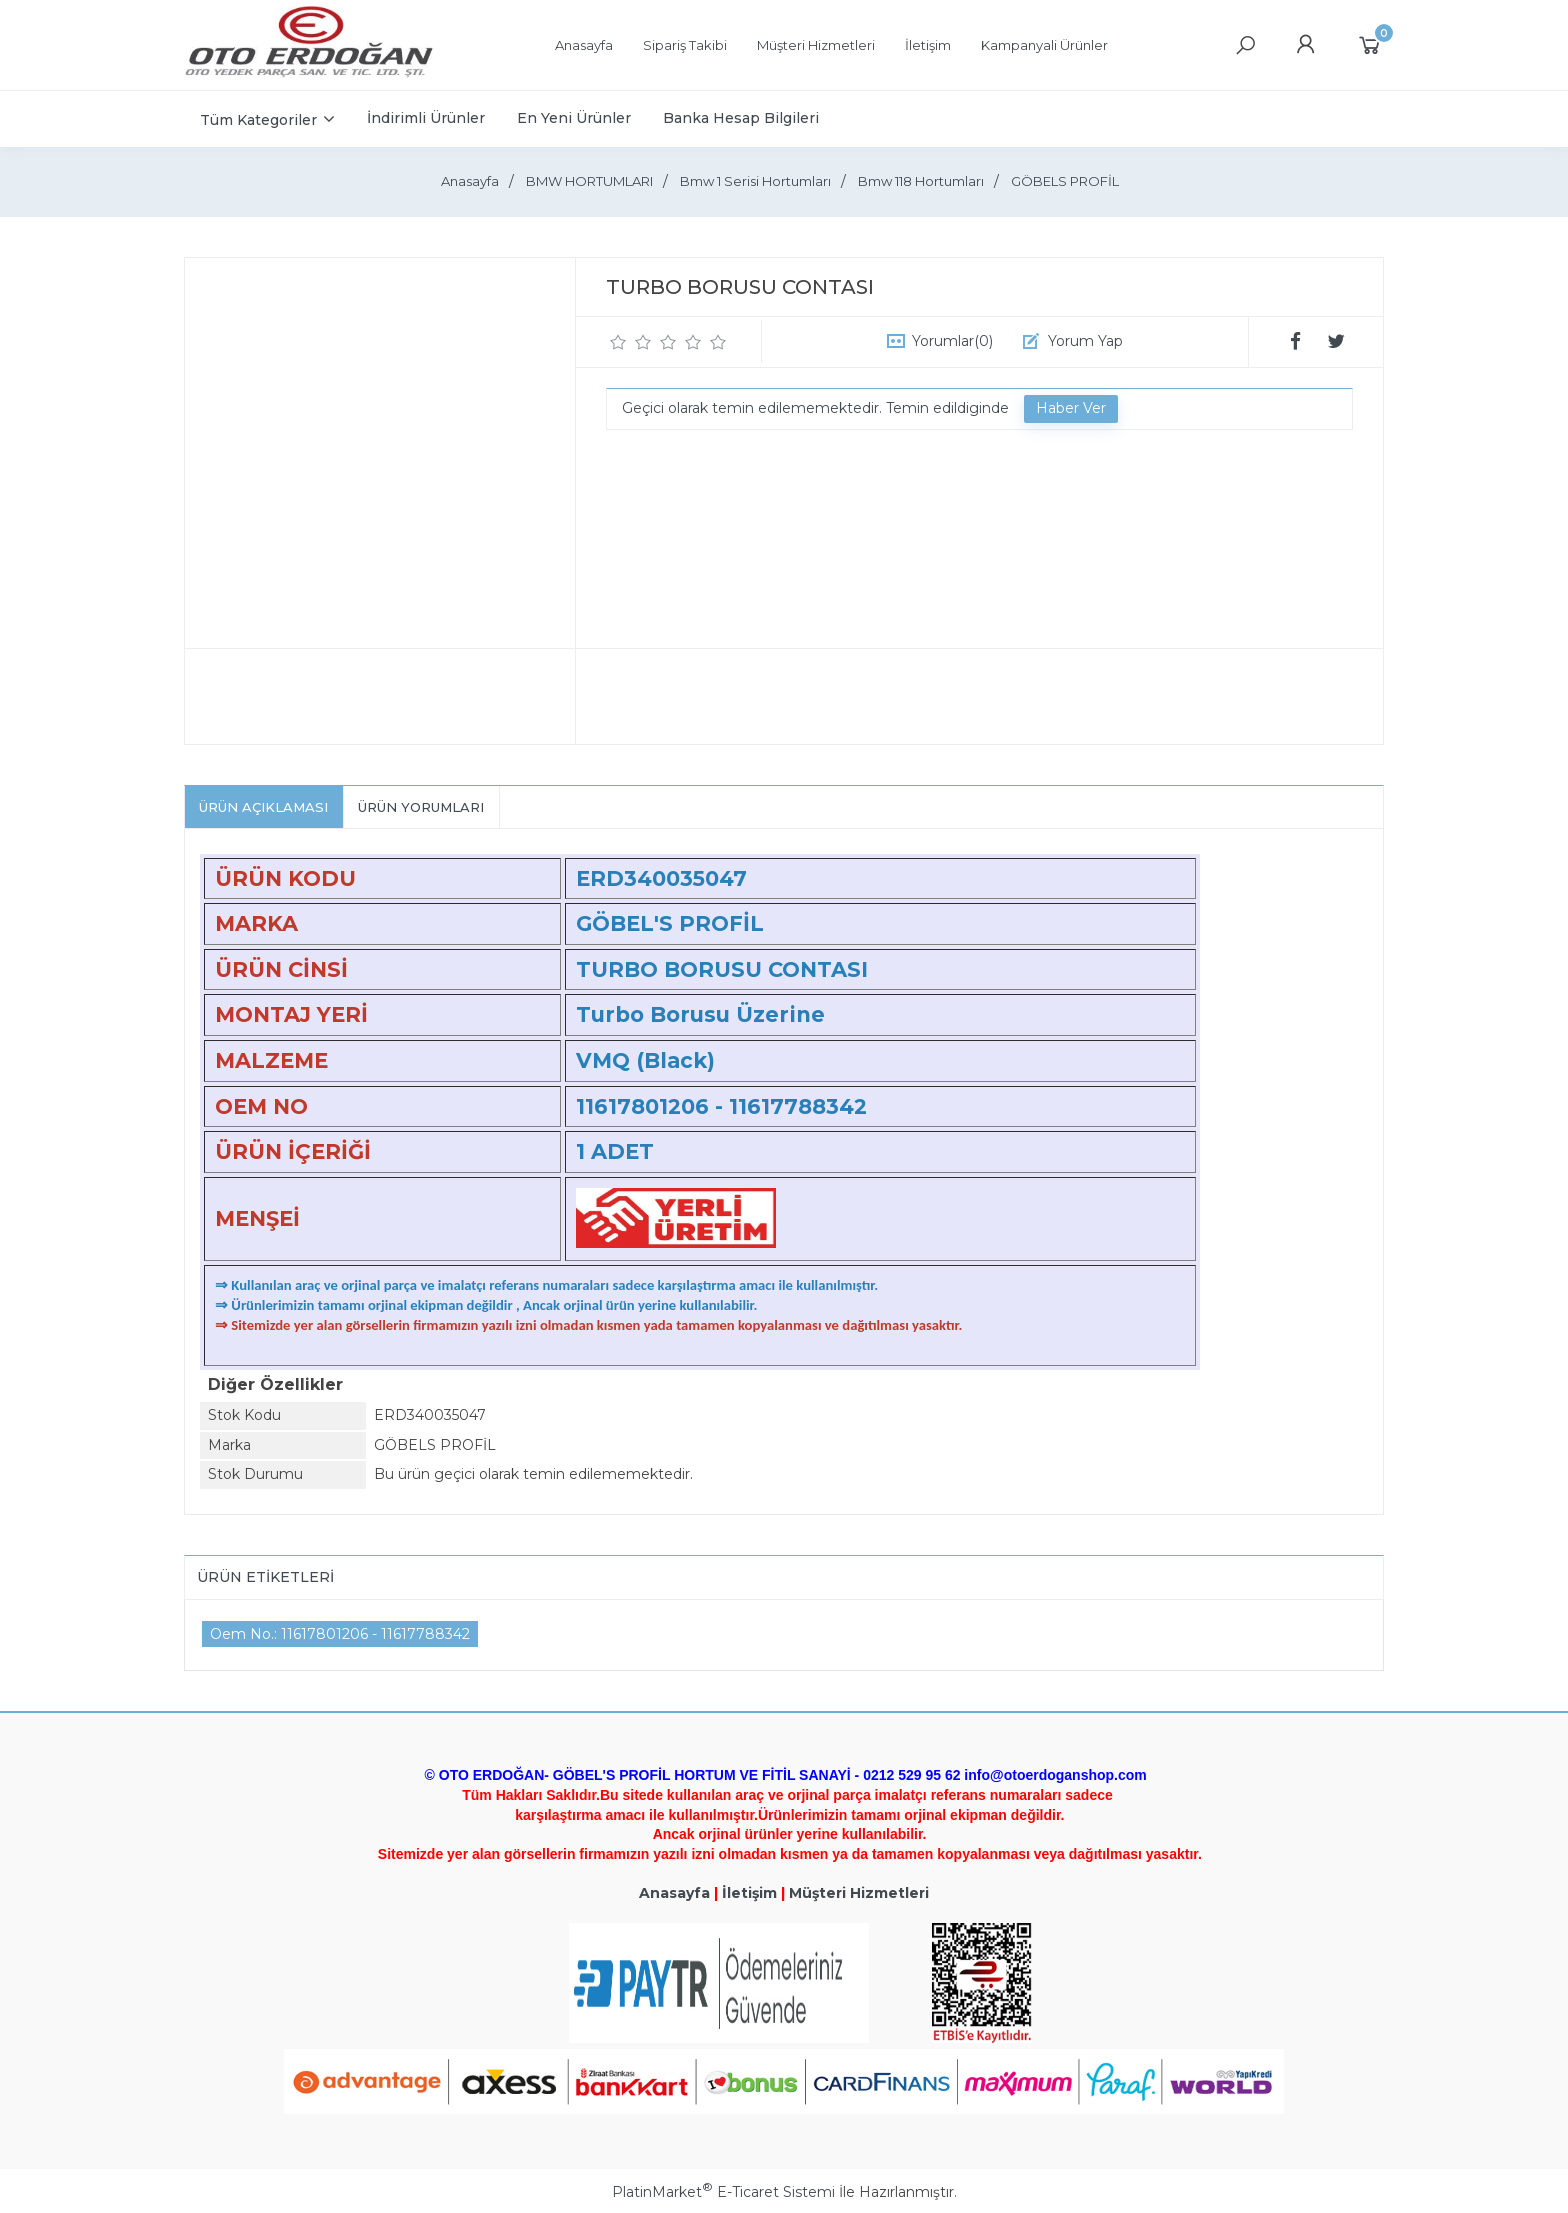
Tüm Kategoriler (258, 120)
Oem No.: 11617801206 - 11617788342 (340, 1634)
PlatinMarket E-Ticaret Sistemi (723, 2192)
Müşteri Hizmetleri (859, 1893)
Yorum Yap (1085, 341)
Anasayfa (674, 1893)
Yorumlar (952, 341)
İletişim (749, 1893)
